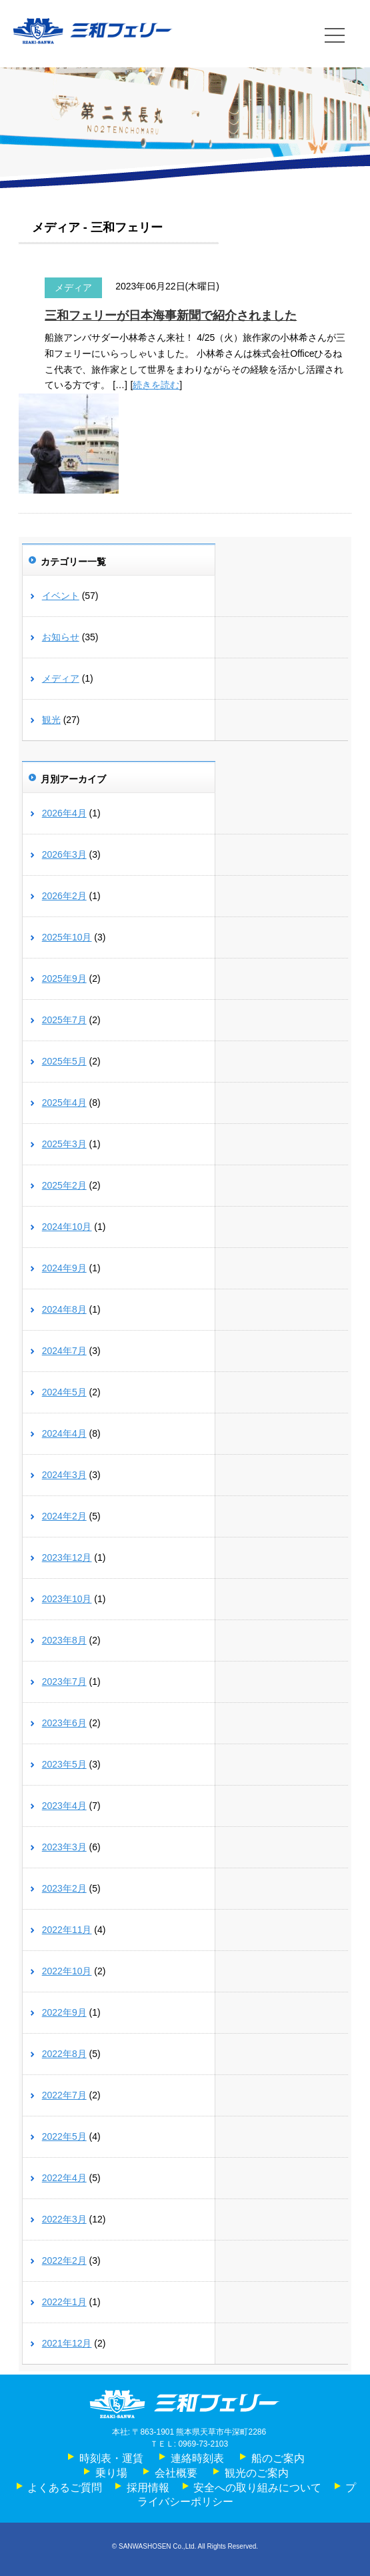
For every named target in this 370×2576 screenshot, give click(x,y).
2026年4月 (64, 813)
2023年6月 (64, 1723)
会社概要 (176, 2473)
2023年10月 (67, 1598)
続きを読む (156, 385)
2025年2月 (64, 1185)
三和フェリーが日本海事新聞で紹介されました (171, 315)
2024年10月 (67, 1226)
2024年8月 (64, 1309)
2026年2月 (64, 895)
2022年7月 (64, 2095)
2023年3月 (64, 1847)
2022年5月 (64, 2136)
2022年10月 (67, 1971)
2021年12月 (67, 2343)
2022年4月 (64, 2177)
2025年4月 (64, 1102)
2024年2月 (64, 1516)
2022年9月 (64, 2012)
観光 (51, 719)
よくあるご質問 (64, 2487)
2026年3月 (64, 854)
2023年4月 (64, 1805)
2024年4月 (64, 1433)
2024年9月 (64, 1268)
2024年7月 (64, 1350)
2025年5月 (64, 1061)
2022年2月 (64, 2260)
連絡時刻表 (197, 2458)
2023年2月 (64, 1888)
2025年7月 (64, 1020)
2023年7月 (64, 1681)
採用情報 (148, 2487)
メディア (73, 287)
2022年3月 (64, 2219)
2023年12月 (67, 1557)
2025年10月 (67, 937)
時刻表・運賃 (111, 2458)
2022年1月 (64, 2302)
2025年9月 (64, 978)
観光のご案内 (257, 2473)
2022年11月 (67, 1929)
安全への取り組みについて (257, 2487)
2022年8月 (64, 2053)
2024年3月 (64, 1474)
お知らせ (60, 637)
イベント (60, 595)
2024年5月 (64, 1392)
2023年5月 (64, 1764)
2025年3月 (64, 1144)
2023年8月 (64, 1640)
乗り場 (111, 2473)
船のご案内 (278, 2458)
